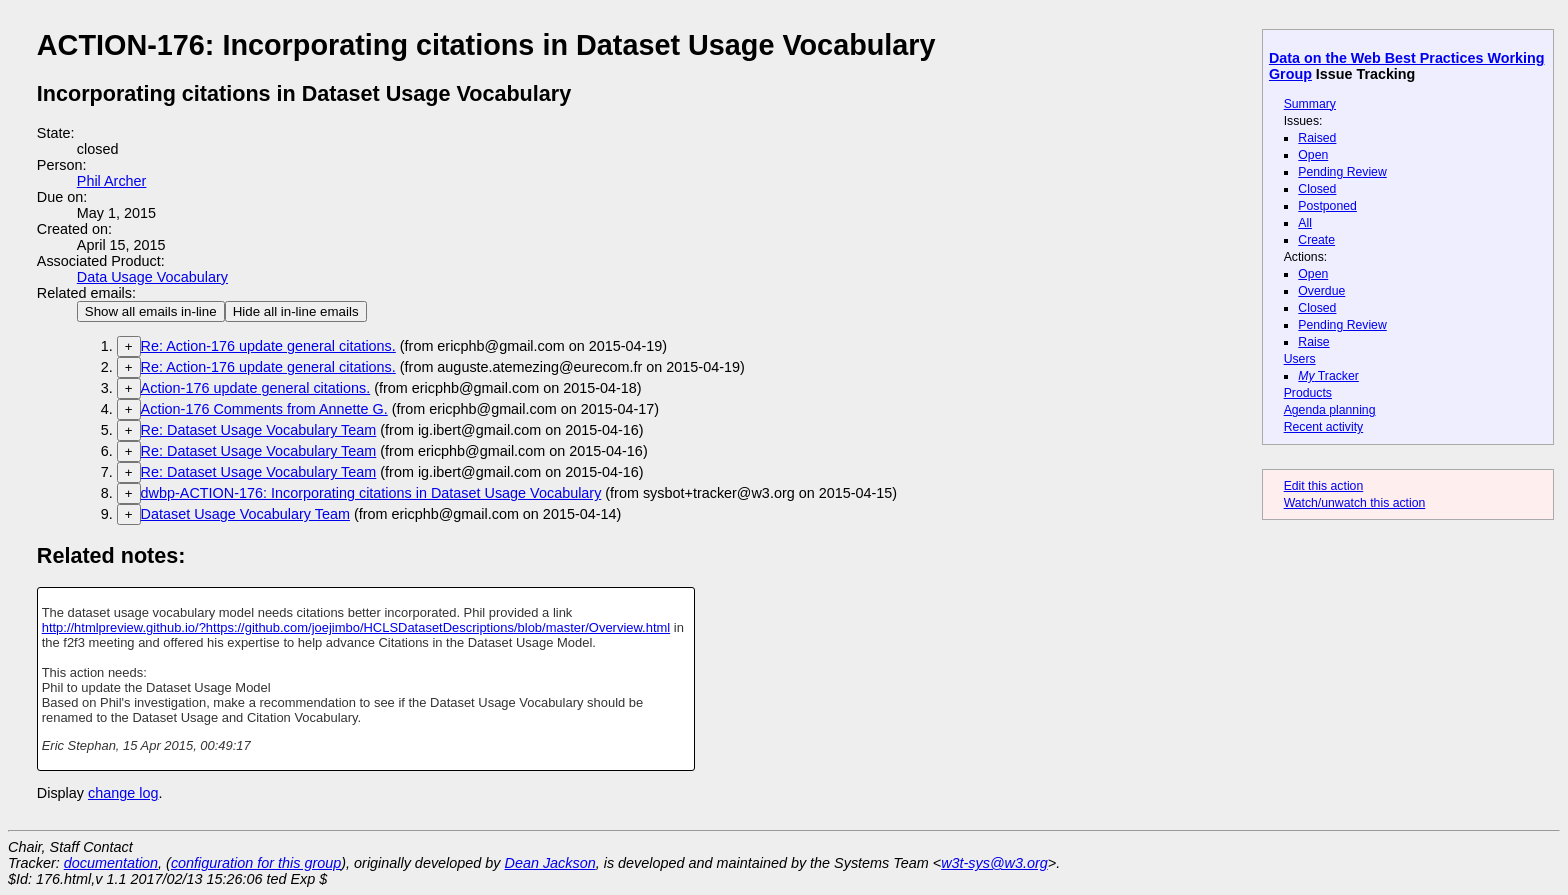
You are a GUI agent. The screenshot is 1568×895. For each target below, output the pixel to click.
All (1305, 223)
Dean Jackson (550, 863)
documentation (111, 863)
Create (1316, 240)
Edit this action (1324, 486)
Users (1300, 359)
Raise (1313, 342)
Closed (1317, 189)
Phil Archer (112, 181)
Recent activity (1324, 427)
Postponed (1327, 206)
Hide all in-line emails (296, 311)
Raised (1317, 138)
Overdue (1321, 291)
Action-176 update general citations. (256, 388)
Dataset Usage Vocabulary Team (245, 514)
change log (123, 793)
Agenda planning (1330, 410)
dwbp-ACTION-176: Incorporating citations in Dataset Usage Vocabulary (371, 493)
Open (1313, 155)
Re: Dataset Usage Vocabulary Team (259, 430)
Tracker (1328, 376)
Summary (1310, 104)
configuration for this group (256, 863)
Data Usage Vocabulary (152, 277)
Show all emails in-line (151, 311)
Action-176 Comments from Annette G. (264, 409)
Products (1308, 393)
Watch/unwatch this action (1355, 503)
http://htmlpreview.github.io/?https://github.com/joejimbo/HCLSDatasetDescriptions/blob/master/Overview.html (356, 627)
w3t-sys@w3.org (994, 863)
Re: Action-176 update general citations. (268, 346)
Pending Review (1342, 172)
